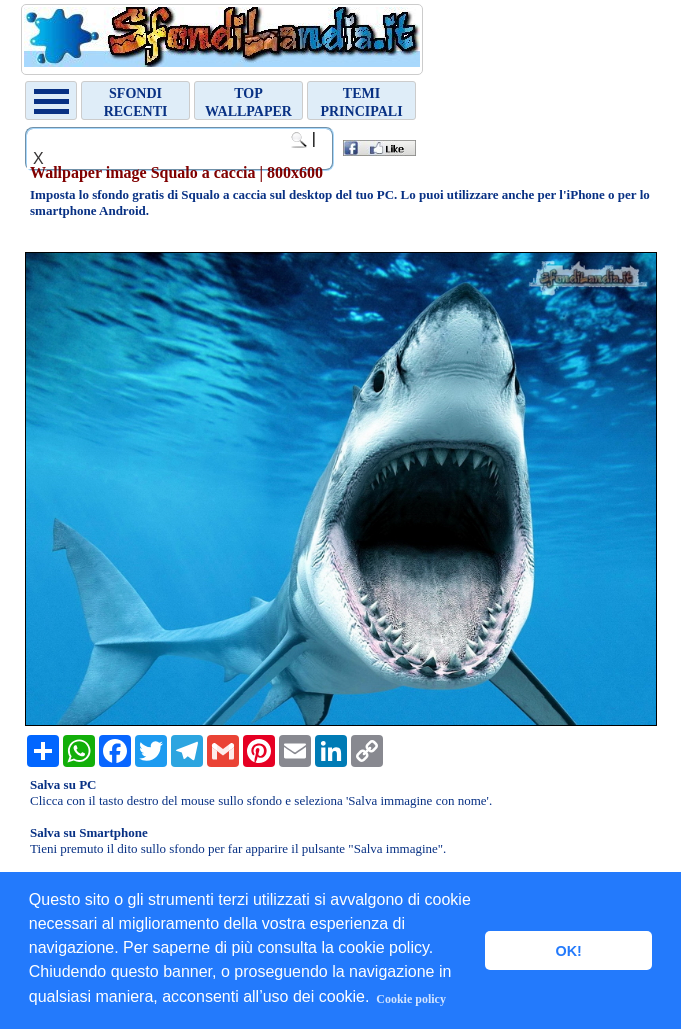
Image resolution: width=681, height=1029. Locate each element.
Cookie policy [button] (411, 999)
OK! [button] (568, 951)
